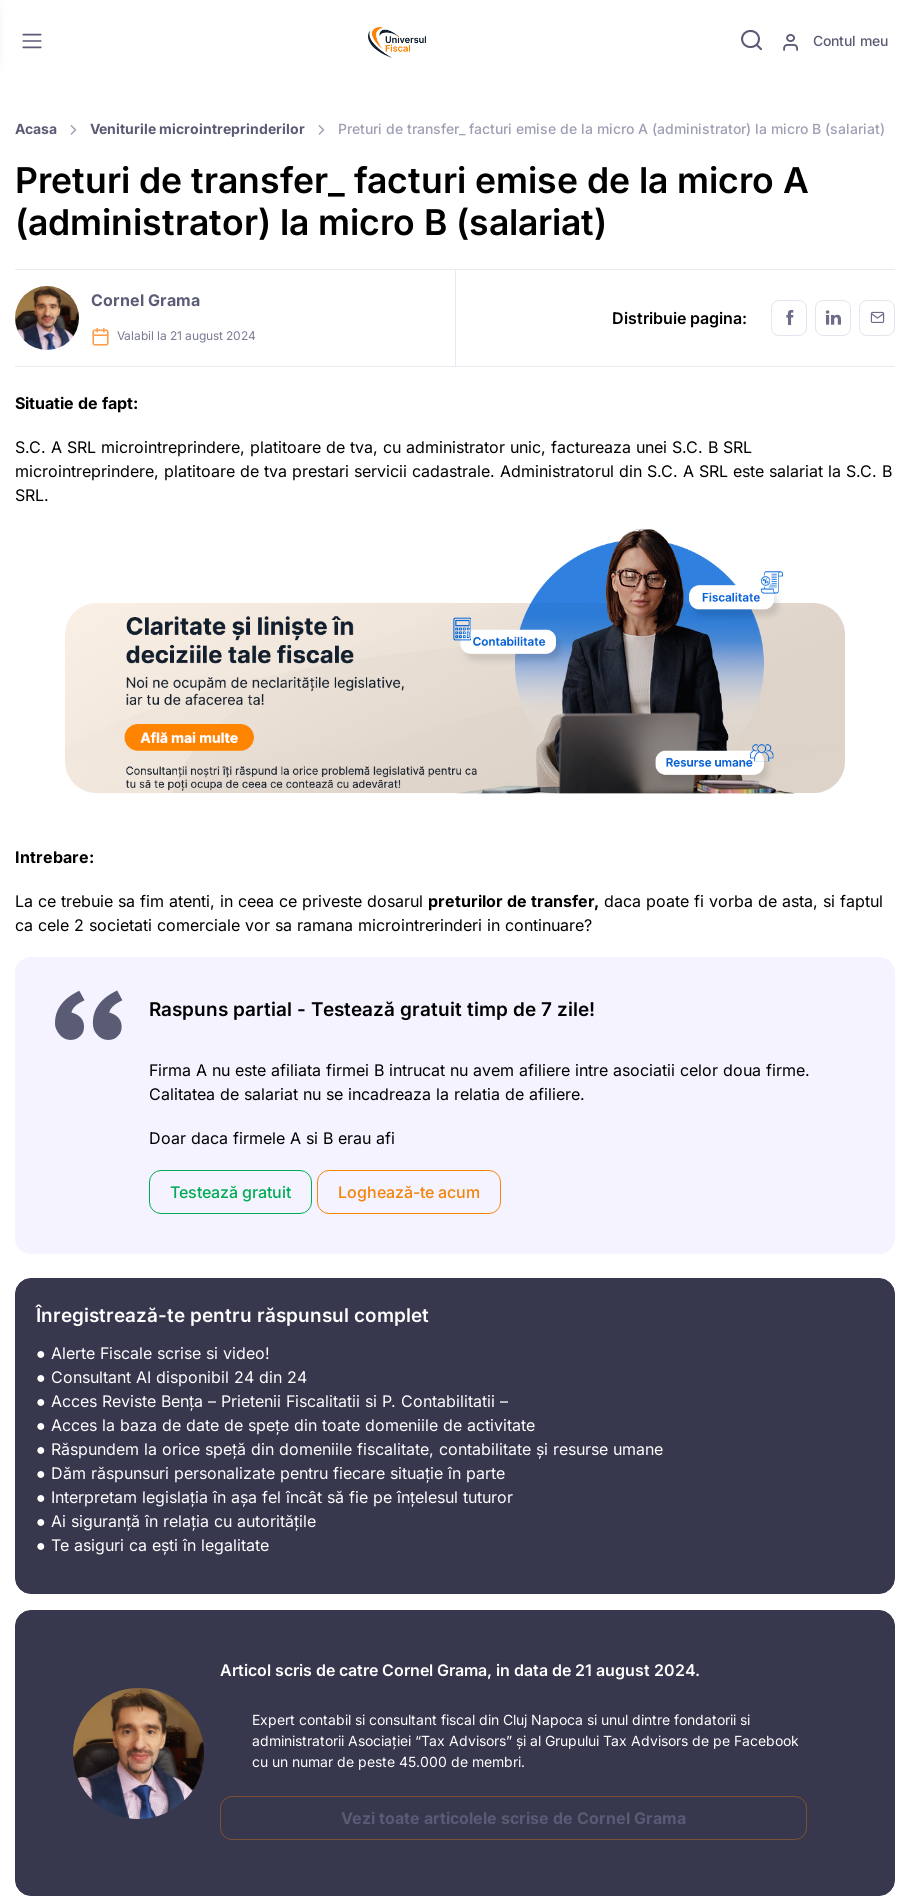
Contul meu (834, 42)
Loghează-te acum (409, 1192)
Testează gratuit (230, 1192)
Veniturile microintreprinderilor (197, 128)
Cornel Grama (145, 300)
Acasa (36, 128)
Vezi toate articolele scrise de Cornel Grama (513, 1818)
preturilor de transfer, (513, 901)
